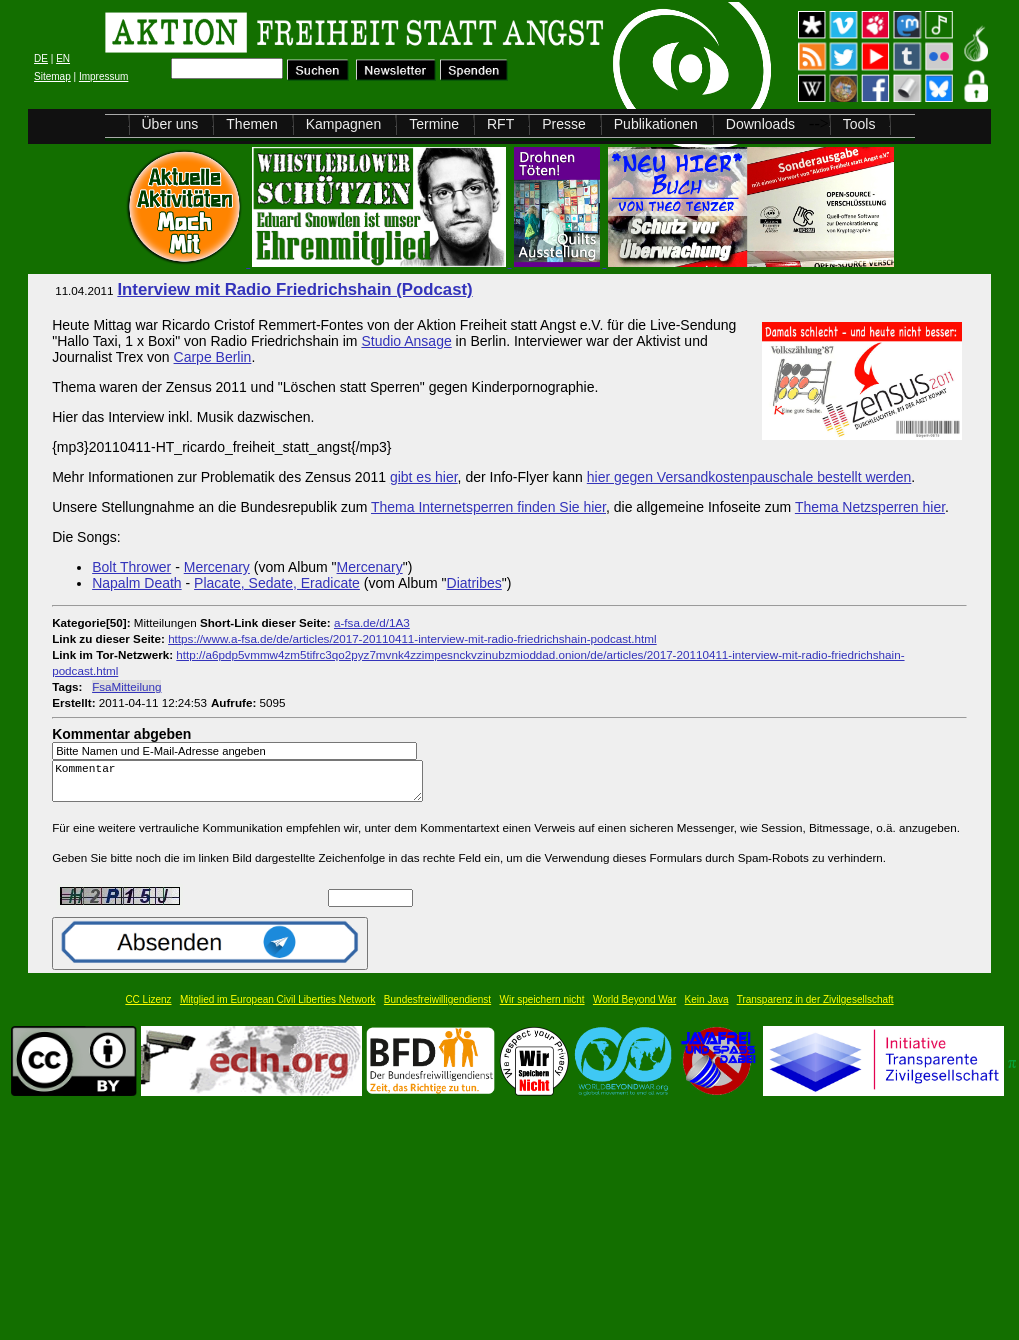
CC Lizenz (148, 1008)
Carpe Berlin (213, 357)
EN (63, 58)
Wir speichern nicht (542, 1008)
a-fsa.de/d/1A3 (372, 622)
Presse (564, 124)
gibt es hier (424, 477)
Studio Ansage (406, 341)
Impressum (103, 76)
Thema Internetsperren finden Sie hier (488, 507)
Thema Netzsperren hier (870, 507)
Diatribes (474, 583)
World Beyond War (634, 1008)
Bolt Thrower (131, 567)
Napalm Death (137, 583)
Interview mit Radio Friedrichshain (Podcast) (294, 289)
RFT (500, 124)
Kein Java (707, 1008)
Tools (859, 124)
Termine (434, 124)
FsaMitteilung (126, 686)
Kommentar (243, 785)
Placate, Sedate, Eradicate (277, 583)
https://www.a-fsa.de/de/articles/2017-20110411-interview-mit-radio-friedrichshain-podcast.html (412, 638)
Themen (251, 124)
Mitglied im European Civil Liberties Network (278, 1008)
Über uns (170, 124)
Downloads (760, 124)
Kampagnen (344, 124)
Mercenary (217, 567)
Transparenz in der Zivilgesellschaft (815, 1008)
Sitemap (52, 76)
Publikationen (656, 124)
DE (41, 58)
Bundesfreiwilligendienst (437, 1008)
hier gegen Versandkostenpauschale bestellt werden (749, 477)
